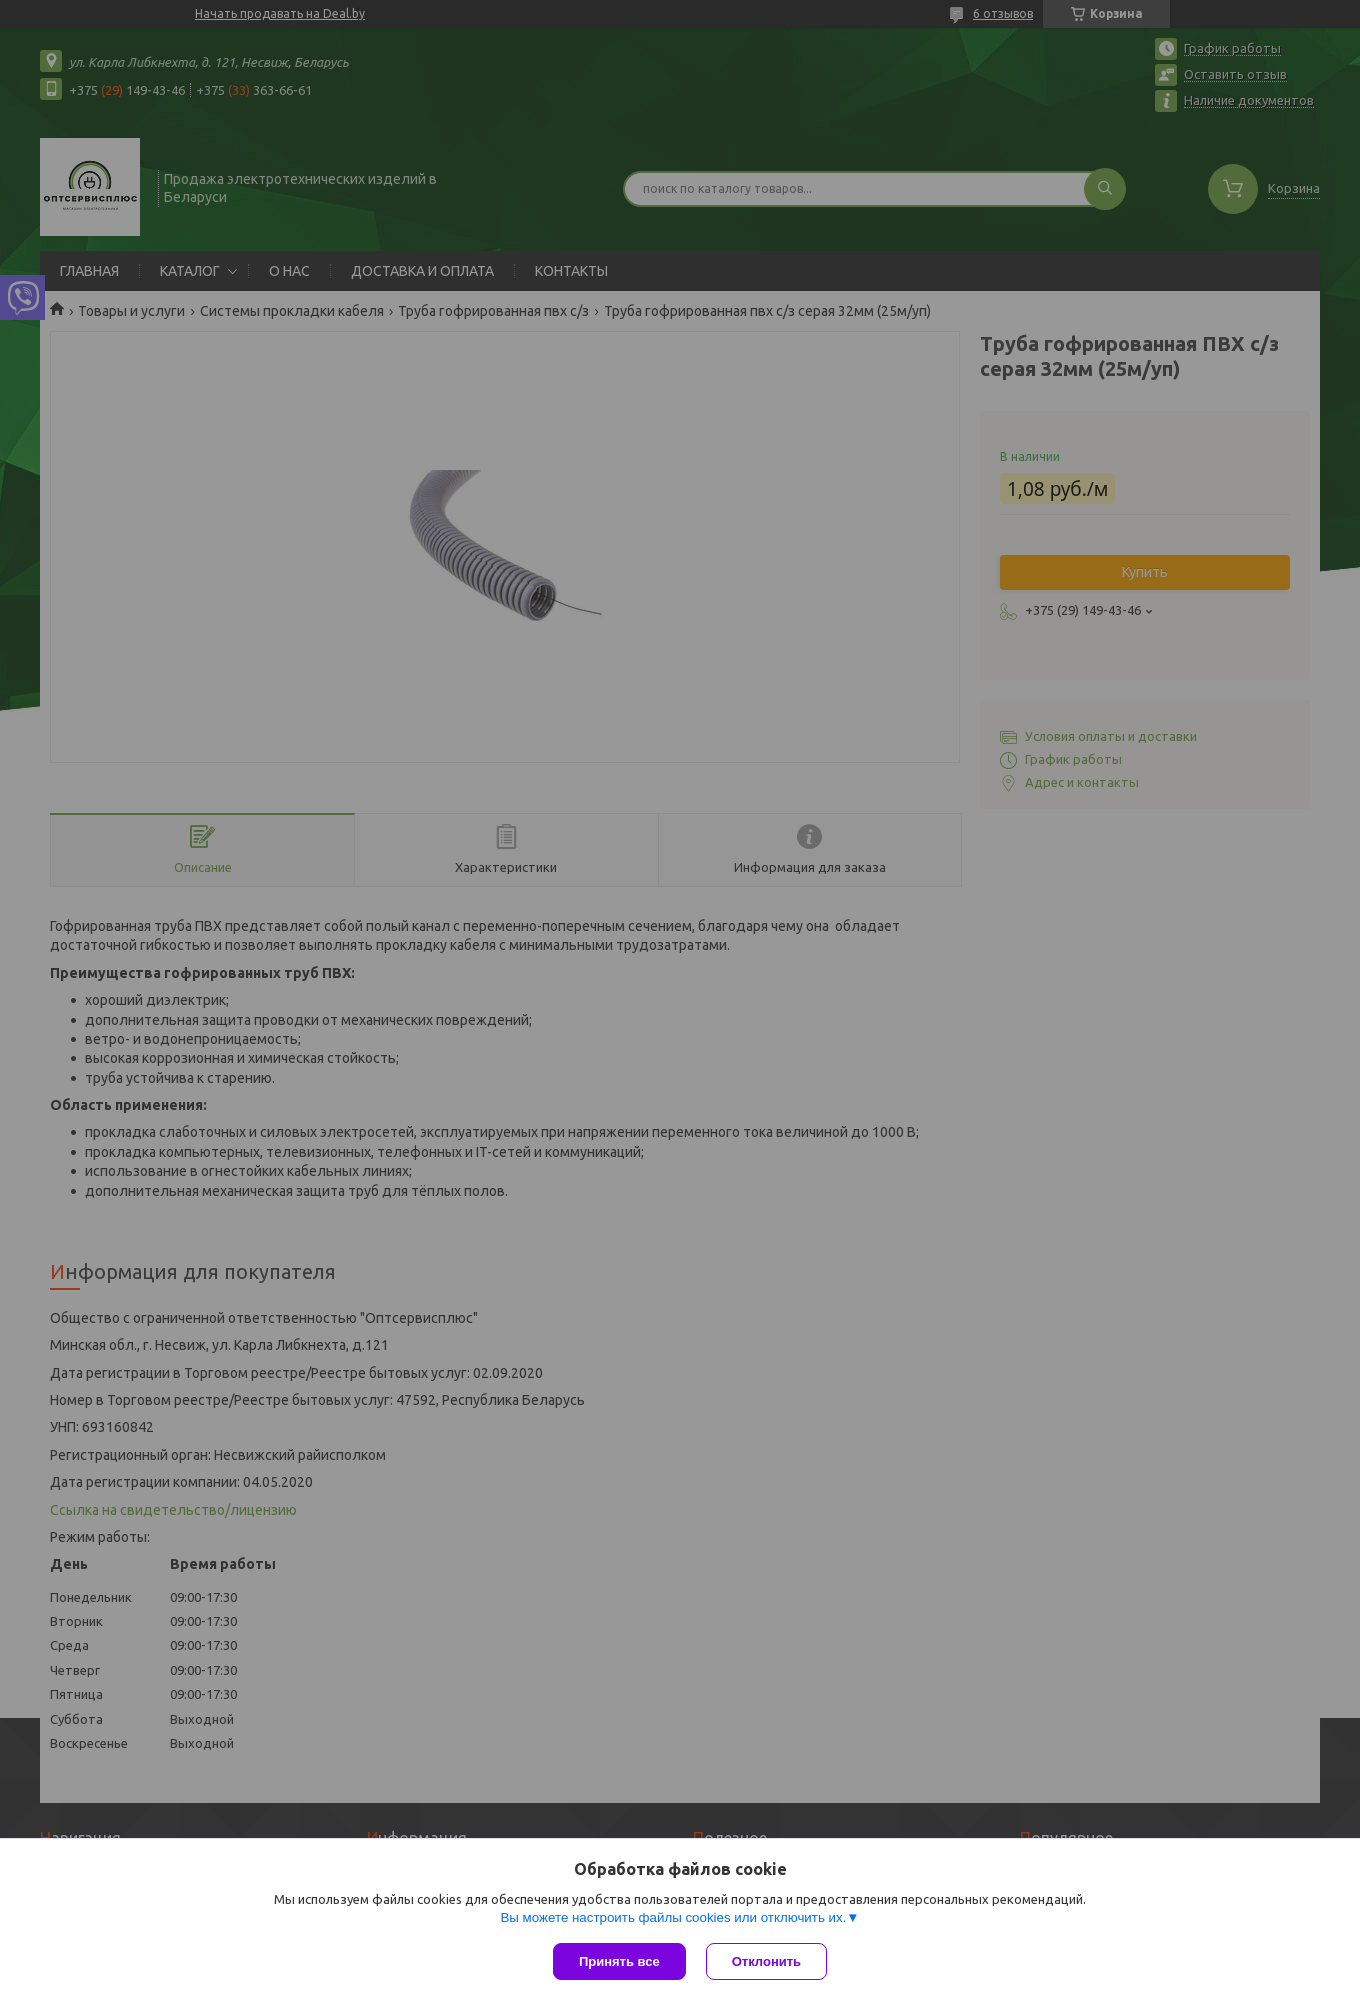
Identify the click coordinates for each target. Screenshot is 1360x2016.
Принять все (619, 1961)
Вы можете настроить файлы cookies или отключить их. (673, 1917)
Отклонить (766, 1961)
